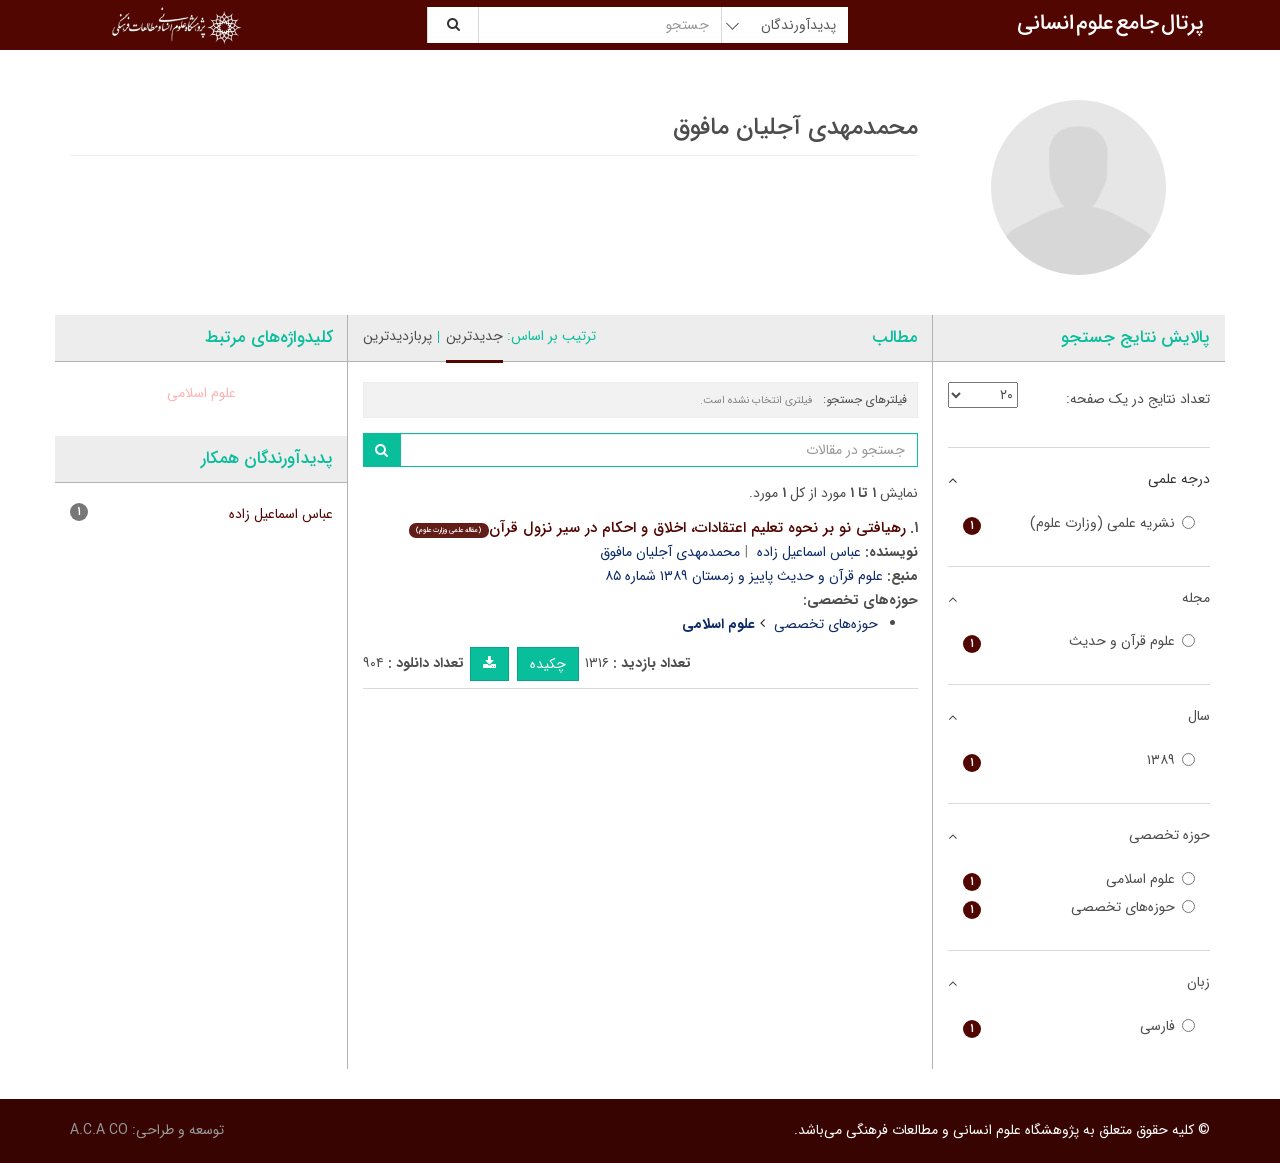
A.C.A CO (99, 1130)
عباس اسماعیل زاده (809, 552)
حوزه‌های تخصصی (826, 624)
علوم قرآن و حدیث (1079, 641)
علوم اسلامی (201, 393)
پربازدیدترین (397, 336)
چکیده (548, 664)
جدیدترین (474, 336)
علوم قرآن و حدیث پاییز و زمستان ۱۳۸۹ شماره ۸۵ (744, 576)
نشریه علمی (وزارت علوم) (1079, 523)
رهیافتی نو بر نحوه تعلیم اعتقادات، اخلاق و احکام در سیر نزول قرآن (657, 528)
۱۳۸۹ (1079, 760)
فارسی (1079, 1026)
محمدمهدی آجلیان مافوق (670, 552)
